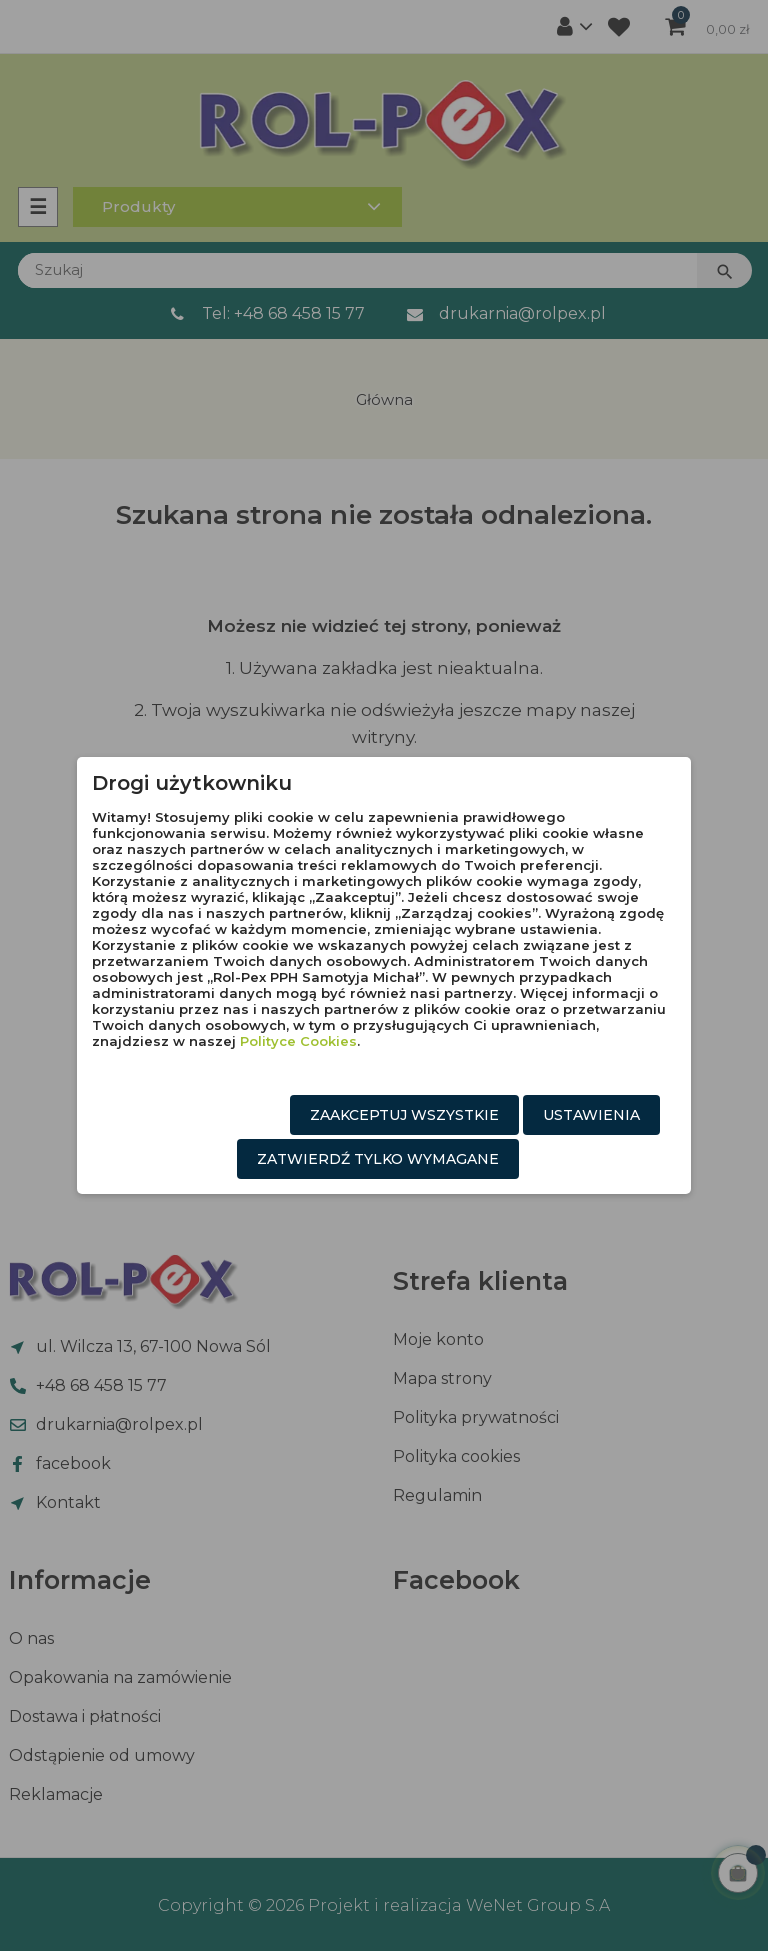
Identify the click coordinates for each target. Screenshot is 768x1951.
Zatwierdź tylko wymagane (378, 1159)
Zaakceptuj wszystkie (404, 1115)
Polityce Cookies (298, 1041)
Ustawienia (591, 1115)
